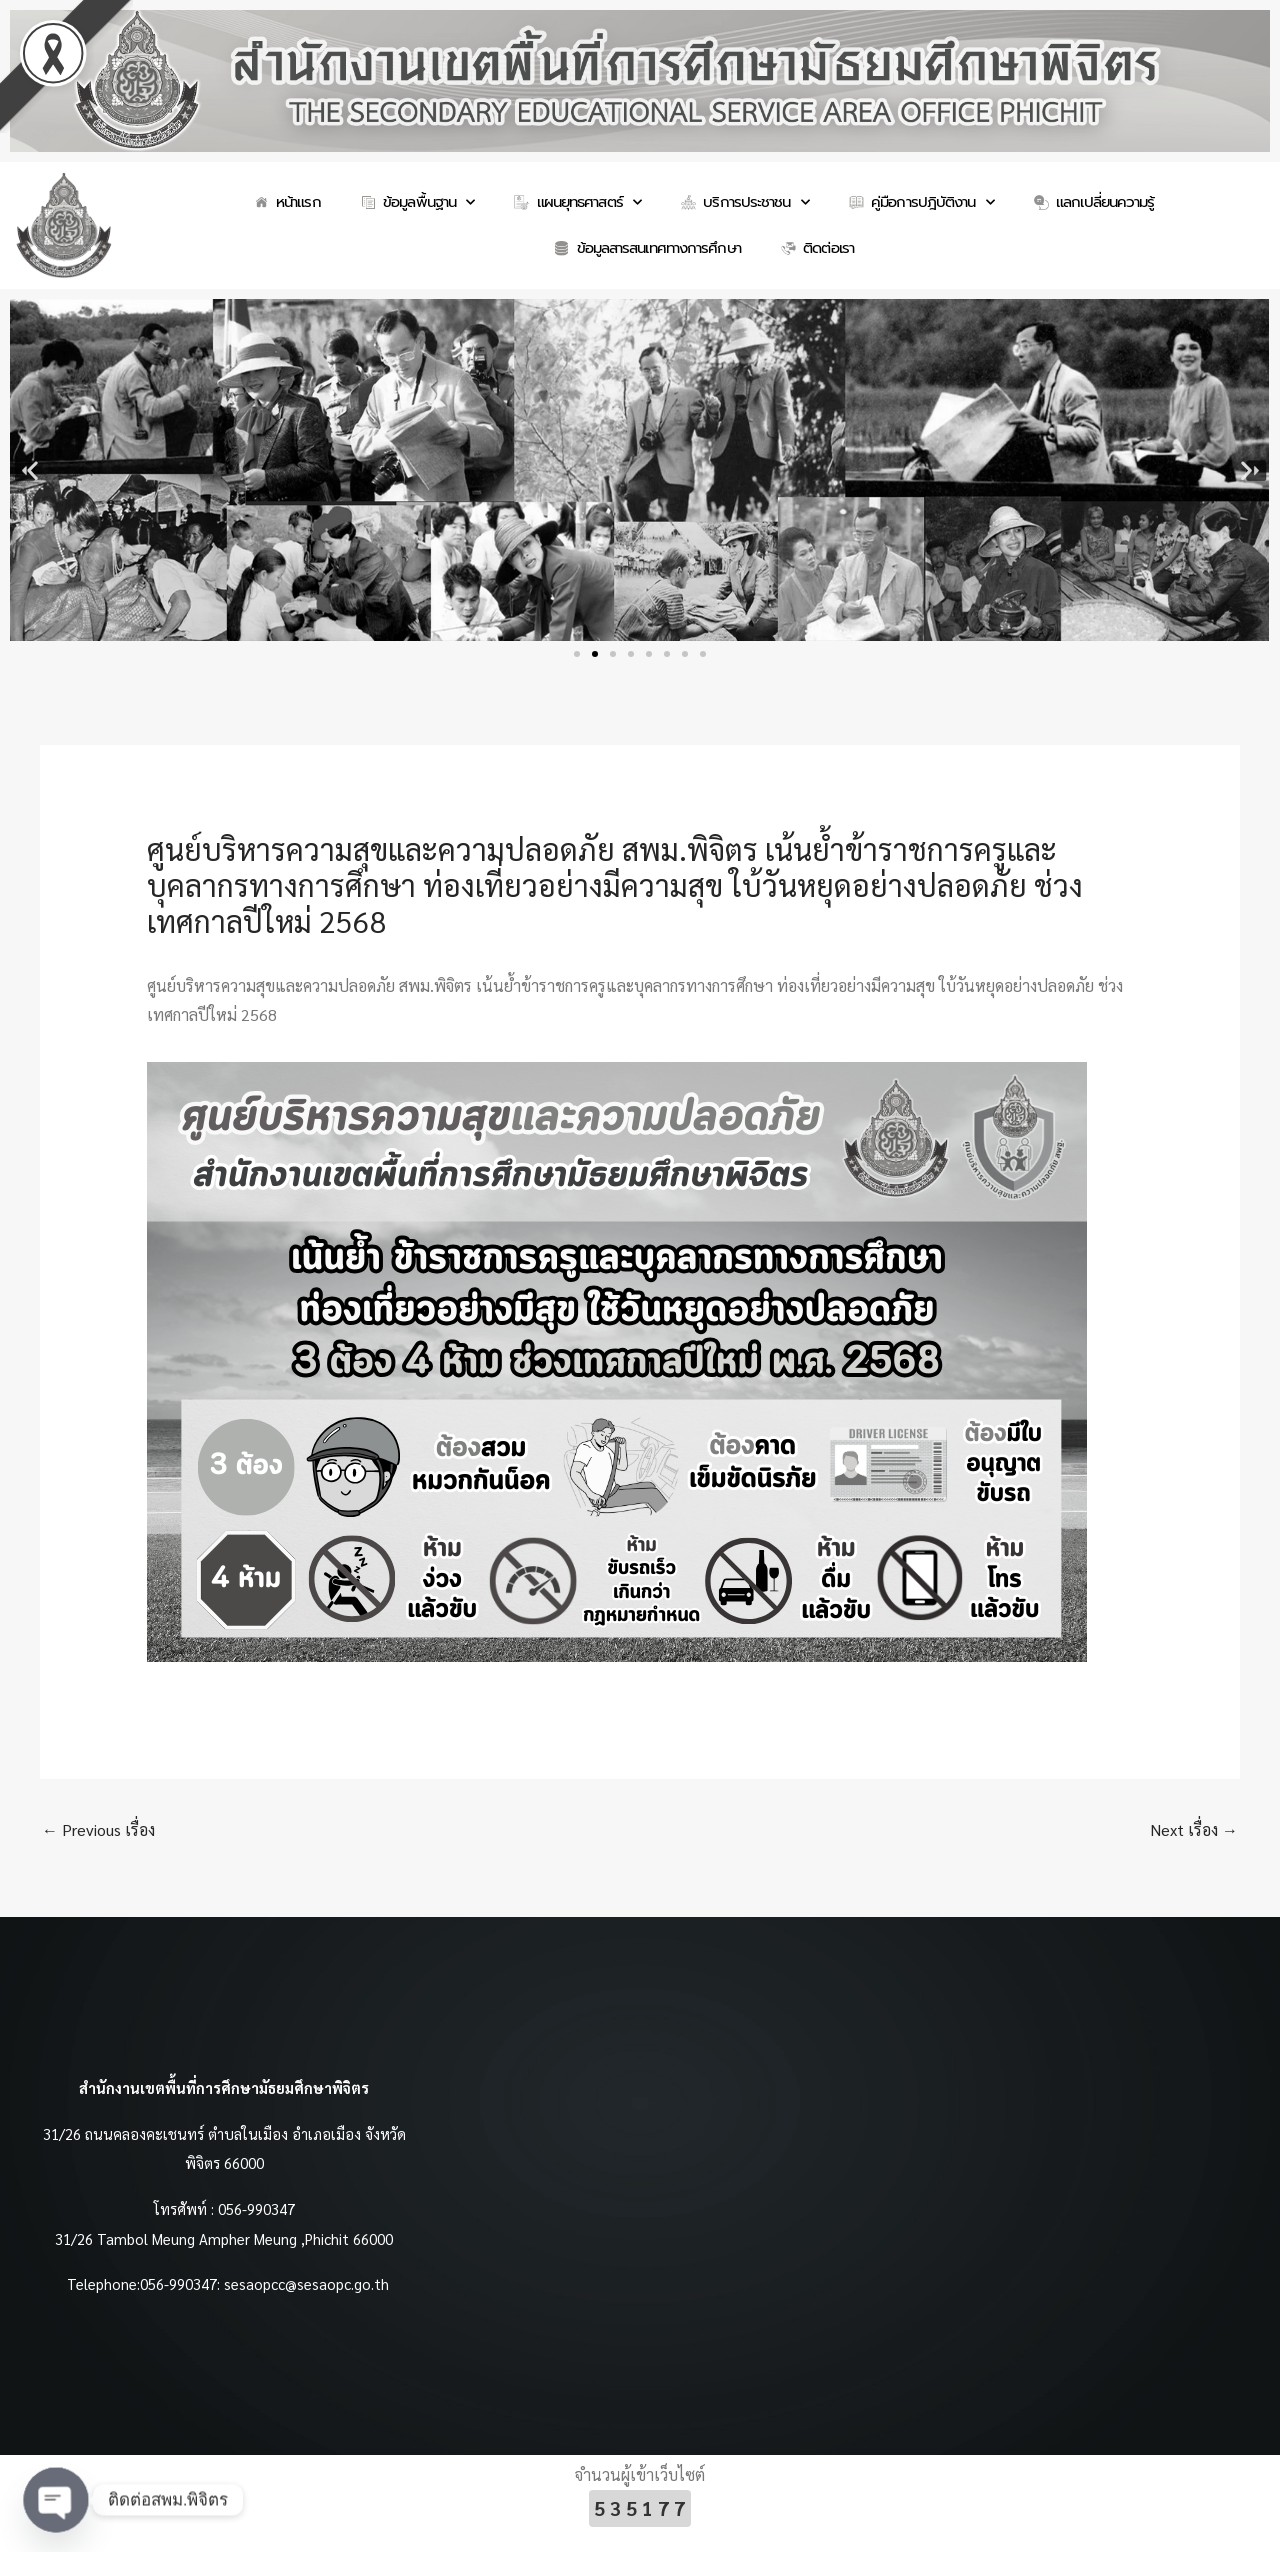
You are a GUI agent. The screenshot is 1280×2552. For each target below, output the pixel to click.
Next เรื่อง (1194, 1829)
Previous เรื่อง (98, 1829)
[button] (32, 470)
